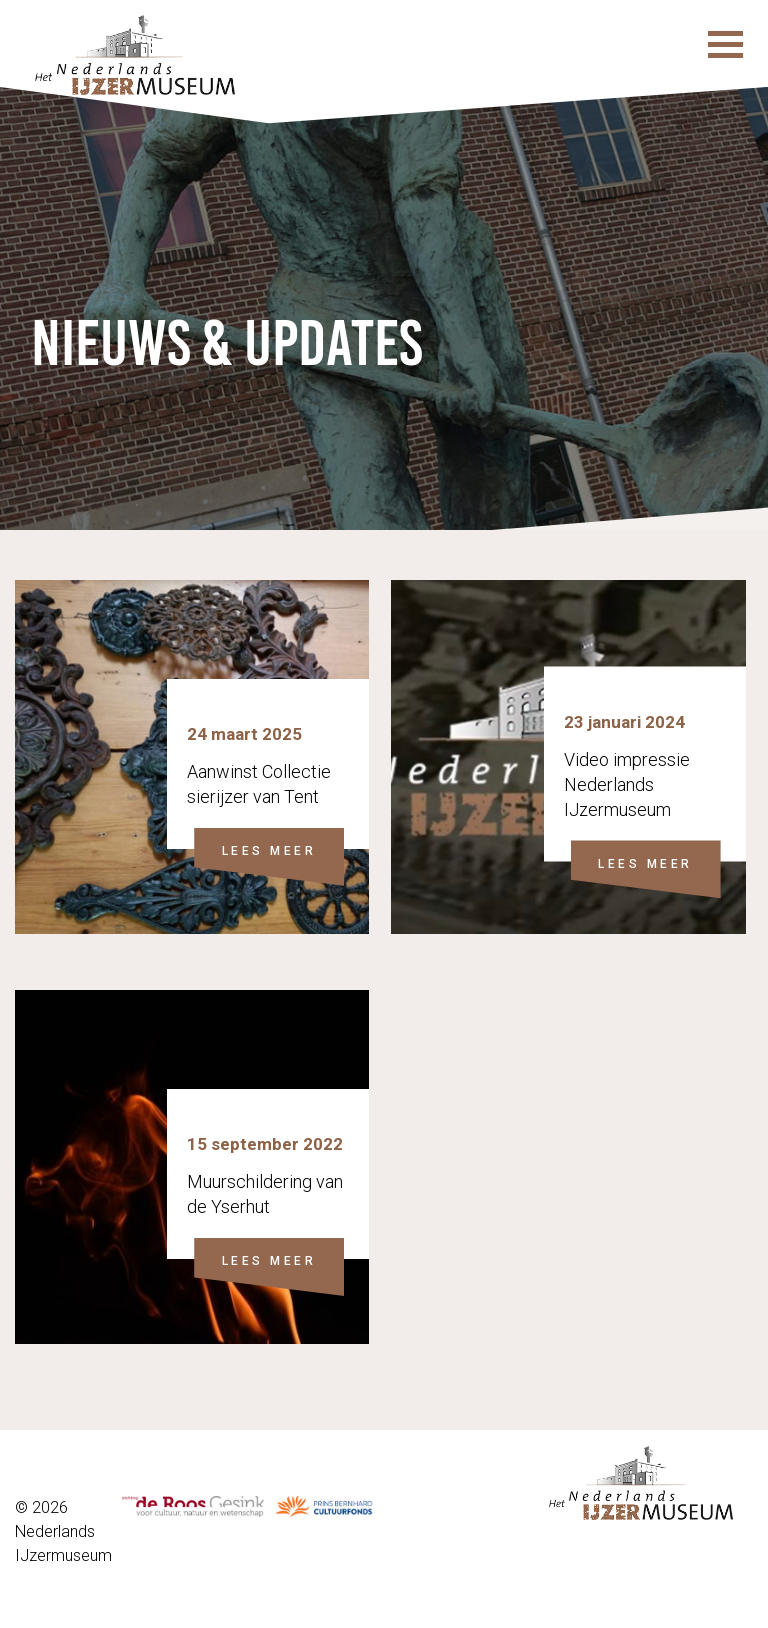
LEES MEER (269, 851)
